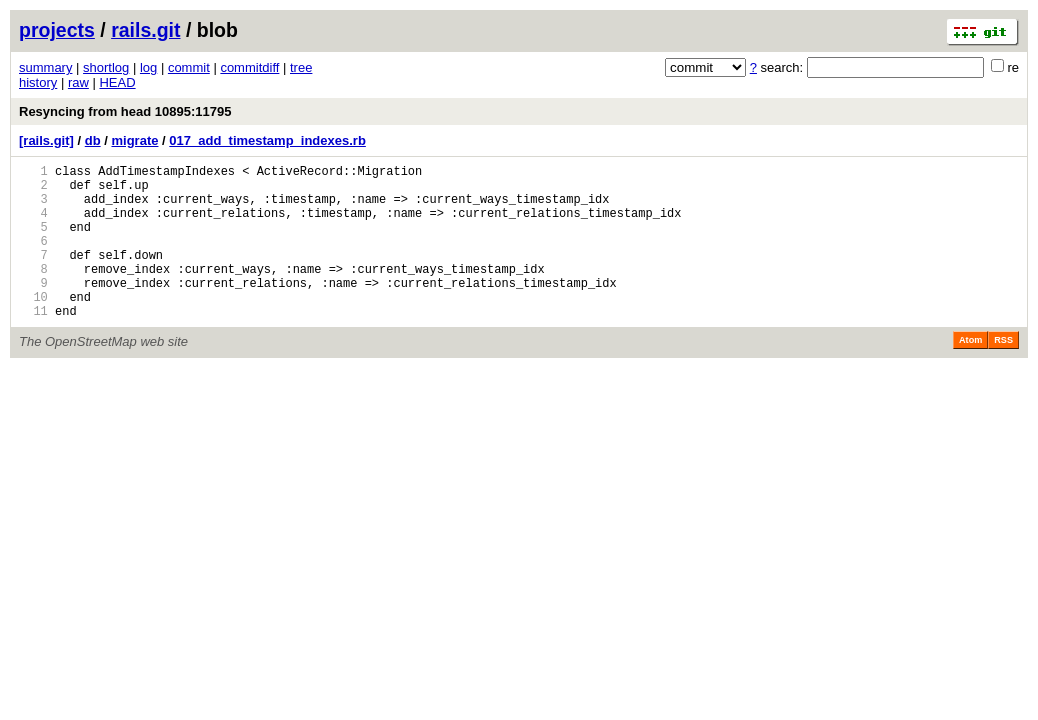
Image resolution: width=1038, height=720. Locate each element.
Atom (970, 373)
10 (33, 326)
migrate (134, 140)
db (93, 140)
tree (301, 67)
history (38, 82)
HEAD (117, 82)
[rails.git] (46, 140)
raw (78, 82)
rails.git (145, 30)
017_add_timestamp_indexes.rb (267, 140)
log (148, 67)
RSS (1003, 373)
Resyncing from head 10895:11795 (125, 111)
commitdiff (249, 67)
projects (57, 30)
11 (33, 343)
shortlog (106, 67)
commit (189, 67)
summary (45, 67)
